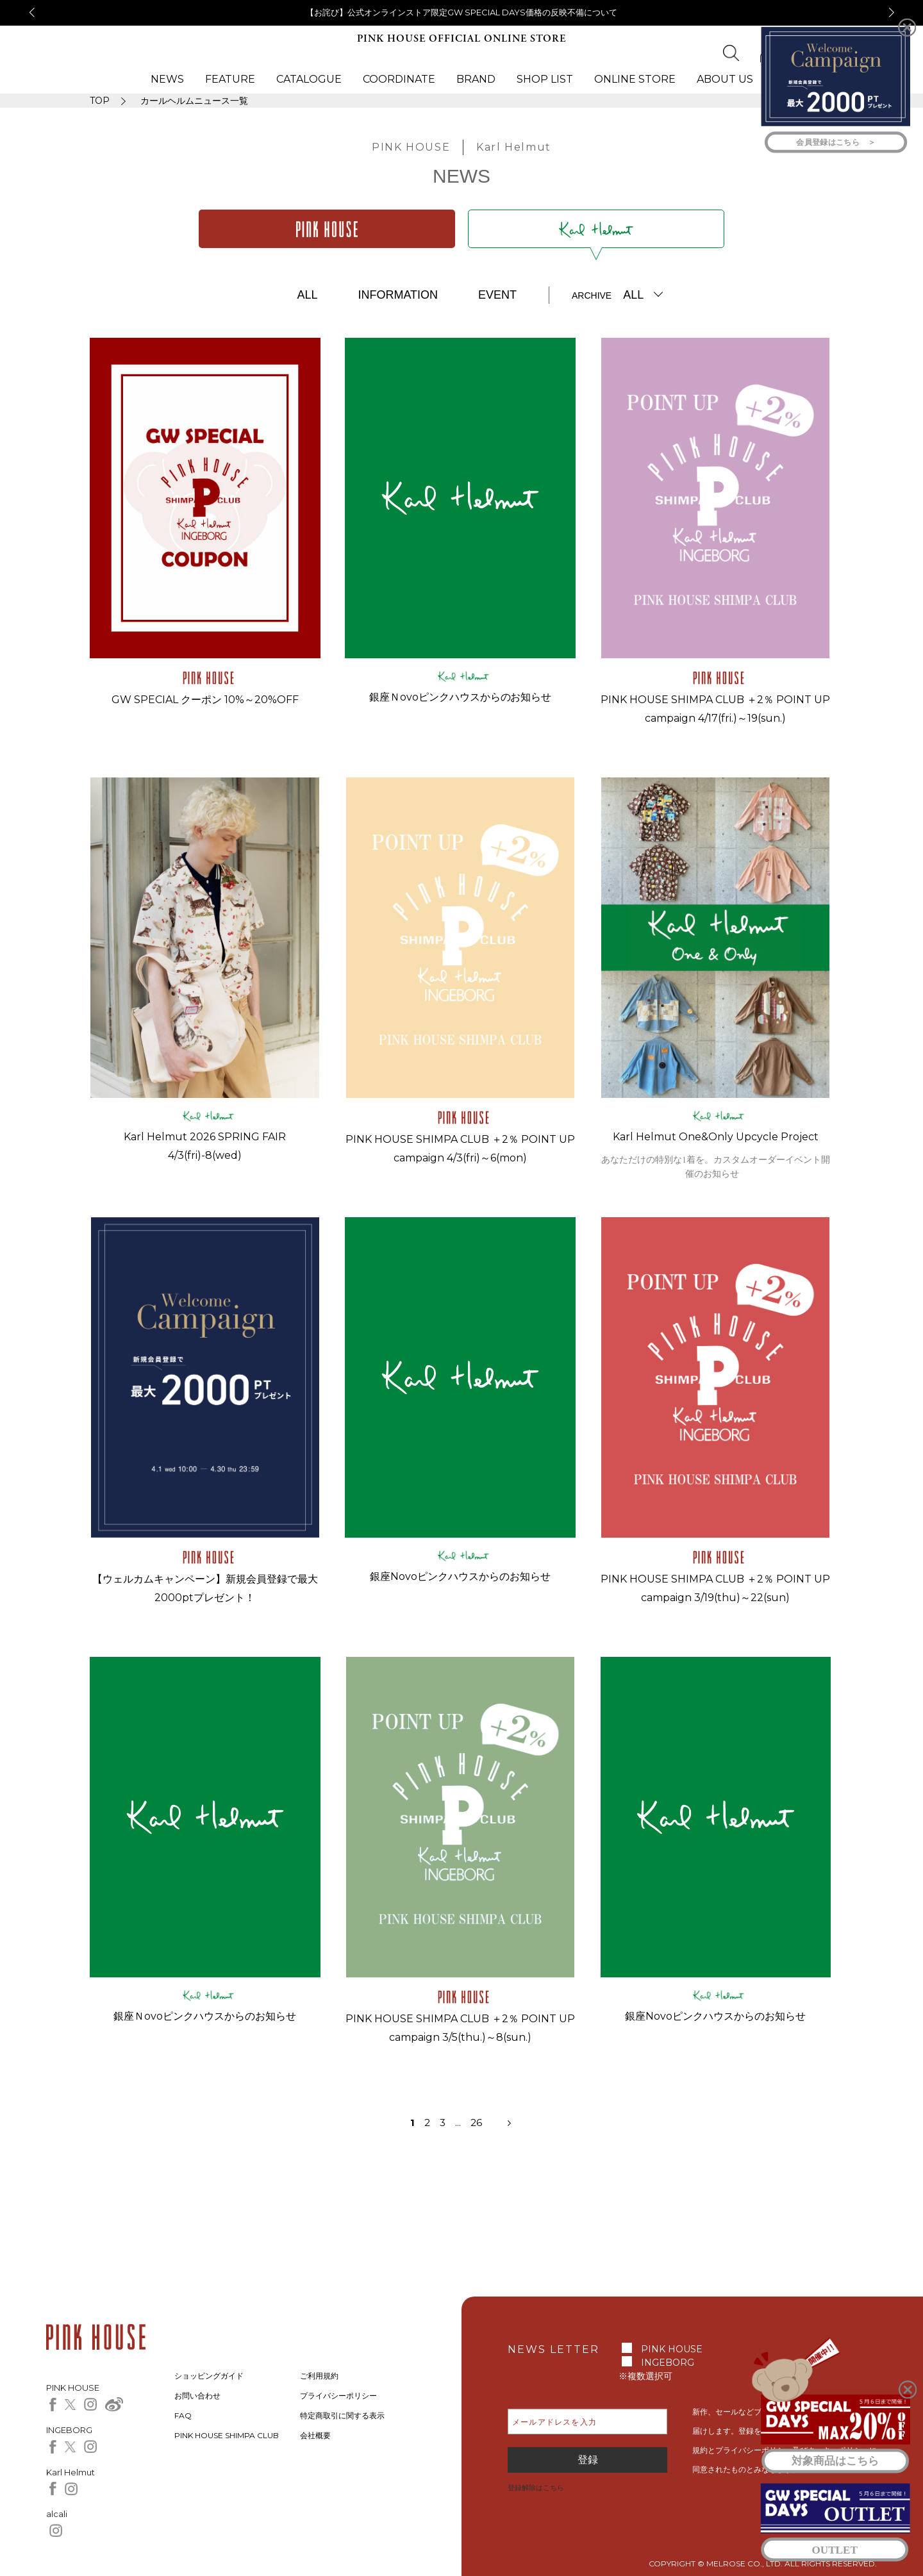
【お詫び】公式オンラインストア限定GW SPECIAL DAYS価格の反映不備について (461, 12)
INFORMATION (398, 294)
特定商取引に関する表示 (342, 2415)
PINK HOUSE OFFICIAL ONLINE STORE (461, 39)
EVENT (497, 294)
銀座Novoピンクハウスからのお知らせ (460, 1576)
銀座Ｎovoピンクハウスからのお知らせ (460, 697)
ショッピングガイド (209, 2376)
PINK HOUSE (672, 2349)
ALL (307, 294)
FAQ (183, 2415)
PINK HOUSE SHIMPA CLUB (226, 2435)
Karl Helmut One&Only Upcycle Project (716, 1137)
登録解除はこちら (536, 2487)
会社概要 (315, 2435)
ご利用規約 (319, 2376)
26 (476, 2122)
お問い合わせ (197, 2395)
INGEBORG (667, 2362)
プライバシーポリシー (338, 2395)
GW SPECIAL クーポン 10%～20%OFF (205, 700)
